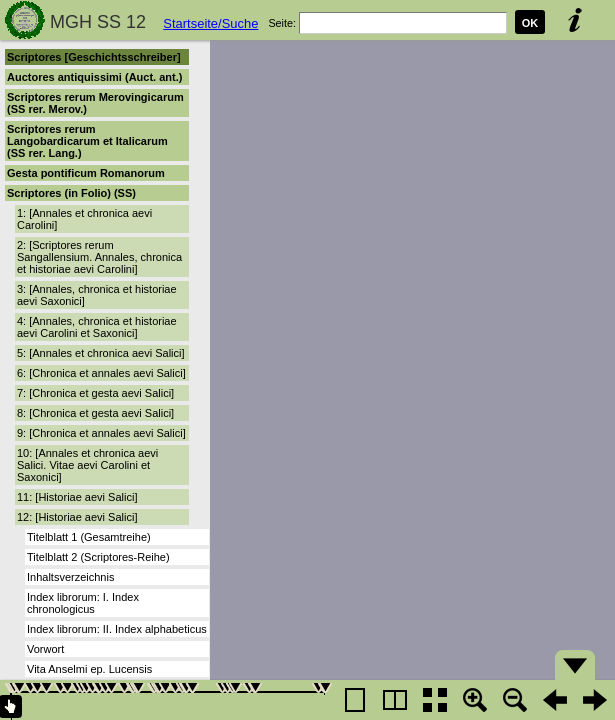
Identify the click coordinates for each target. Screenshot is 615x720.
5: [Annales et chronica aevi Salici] (101, 353)
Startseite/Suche (210, 23)
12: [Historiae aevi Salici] (77, 517)
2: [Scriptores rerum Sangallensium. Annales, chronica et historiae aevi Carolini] (99, 257)
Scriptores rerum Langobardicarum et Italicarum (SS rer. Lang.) (87, 141)
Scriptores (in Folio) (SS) (71, 193)
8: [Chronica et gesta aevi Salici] (95, 413)
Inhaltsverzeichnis (70, 577)
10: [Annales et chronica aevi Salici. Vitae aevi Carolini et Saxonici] (87, 465)
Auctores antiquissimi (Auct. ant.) (94, 77)
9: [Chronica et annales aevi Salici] (101, 433)
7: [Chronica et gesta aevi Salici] (95, 393)
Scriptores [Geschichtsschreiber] (94, 57)
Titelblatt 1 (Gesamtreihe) (89, 537)
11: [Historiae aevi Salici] (77, 497)
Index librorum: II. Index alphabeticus (117, 629)
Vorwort (45, 649)
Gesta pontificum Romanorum (86, 173)
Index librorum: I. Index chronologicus (83, 603)
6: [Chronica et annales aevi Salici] (101, 373)
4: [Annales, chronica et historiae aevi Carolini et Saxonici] (97, 327)
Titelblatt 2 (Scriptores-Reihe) (98, 557)
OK (530, 23)
